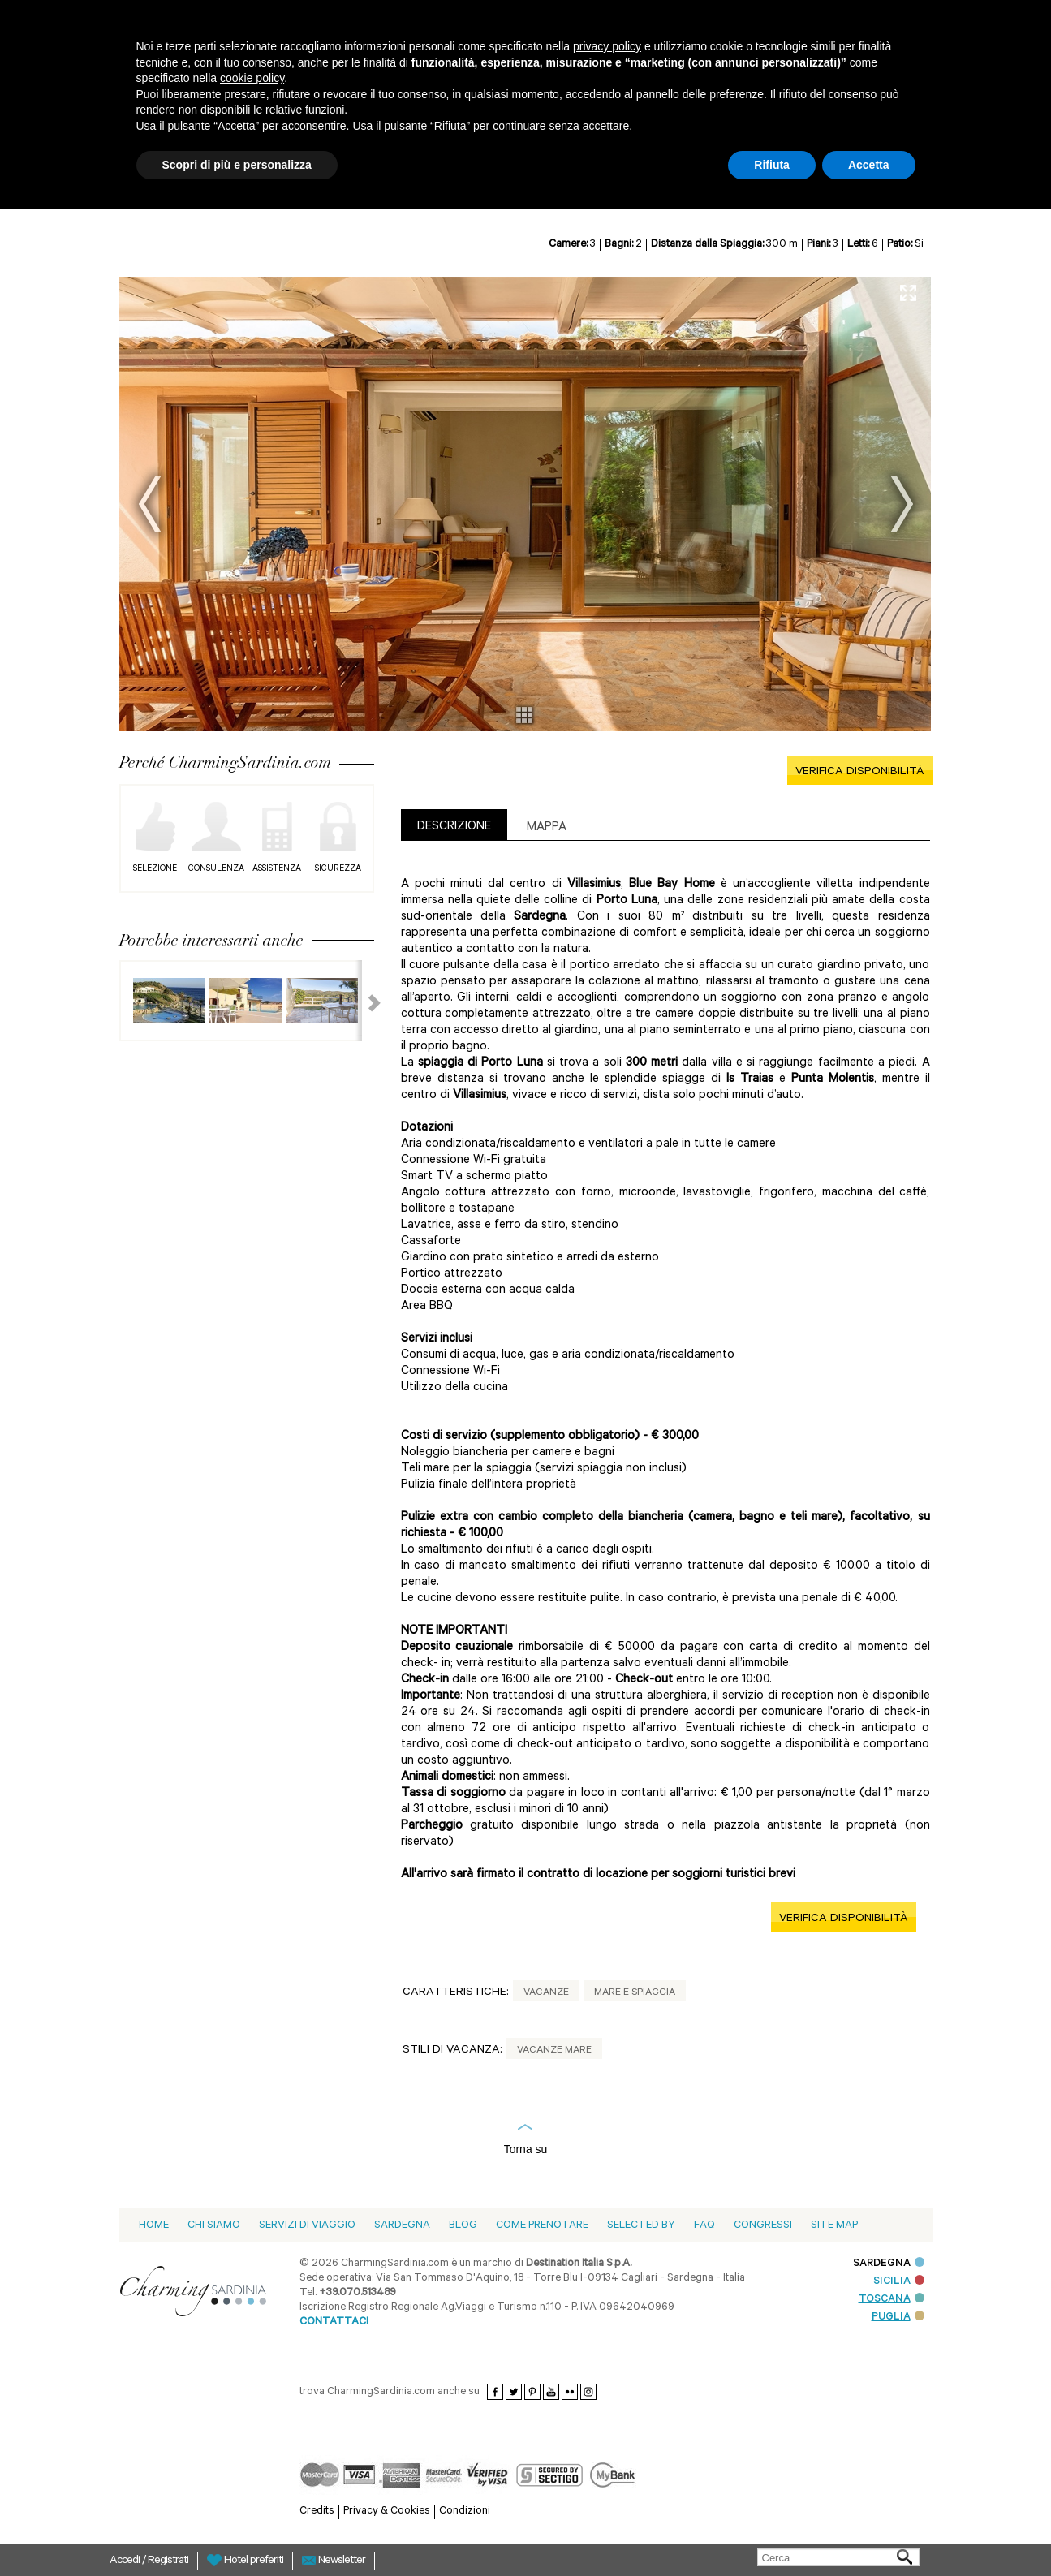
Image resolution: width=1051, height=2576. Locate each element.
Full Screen (908, 293)
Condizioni (464, 2511)
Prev (150, 504)
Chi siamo (213, 2226)
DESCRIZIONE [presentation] (454, 827)
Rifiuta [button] (772, 164)
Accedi (126, 2561)
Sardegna (402, 2226)
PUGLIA (898, 2317)
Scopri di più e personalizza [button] (237, 164)
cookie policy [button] (252, 77)
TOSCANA (891, 2300)
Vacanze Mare (554, 2051)
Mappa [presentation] (546, 828)
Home (154, 2226)
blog (463, 2226)
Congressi (763, 2226)
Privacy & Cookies (386, 2511)
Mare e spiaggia (634, 1993)
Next (901, 504)
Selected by (641, 2226)
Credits (316, 2511)
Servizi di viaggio (307, 2226)
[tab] (454, 825)
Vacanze (546, 1993)
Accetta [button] (868, 164)
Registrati (168, 2561)
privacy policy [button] (607, 46)
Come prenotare (542, 2226)
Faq (704, 2226)
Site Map (834, 2226)
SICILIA (898, 2282)
